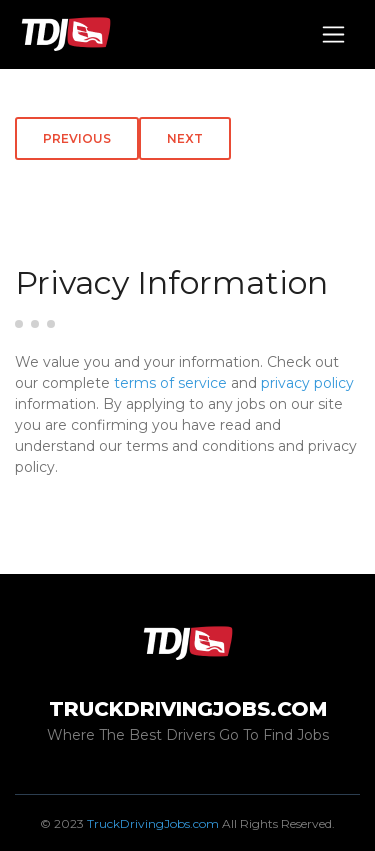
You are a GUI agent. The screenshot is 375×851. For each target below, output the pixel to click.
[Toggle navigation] (333, 34)
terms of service (170, 383)
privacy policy (307, 383)
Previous (77, 138)
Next (185, 138)
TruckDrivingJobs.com (153, 823)
